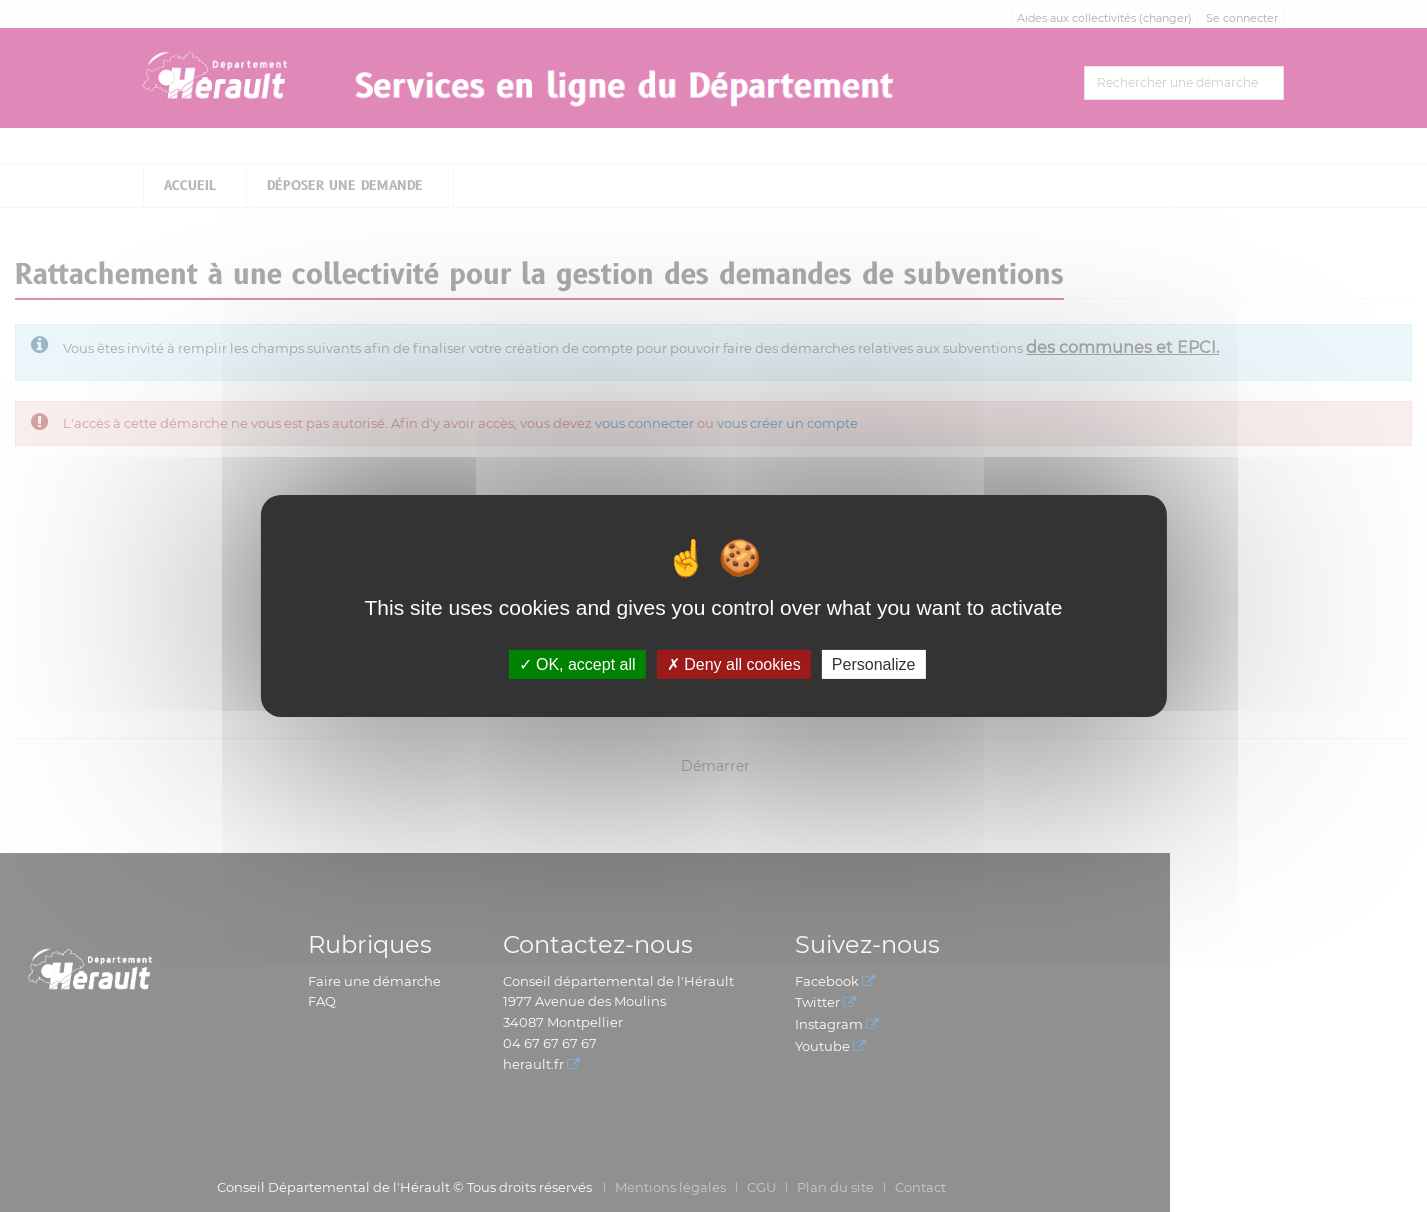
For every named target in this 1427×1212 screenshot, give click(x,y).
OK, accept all (577, 664)
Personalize (874, 664)
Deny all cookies (734, 664)
